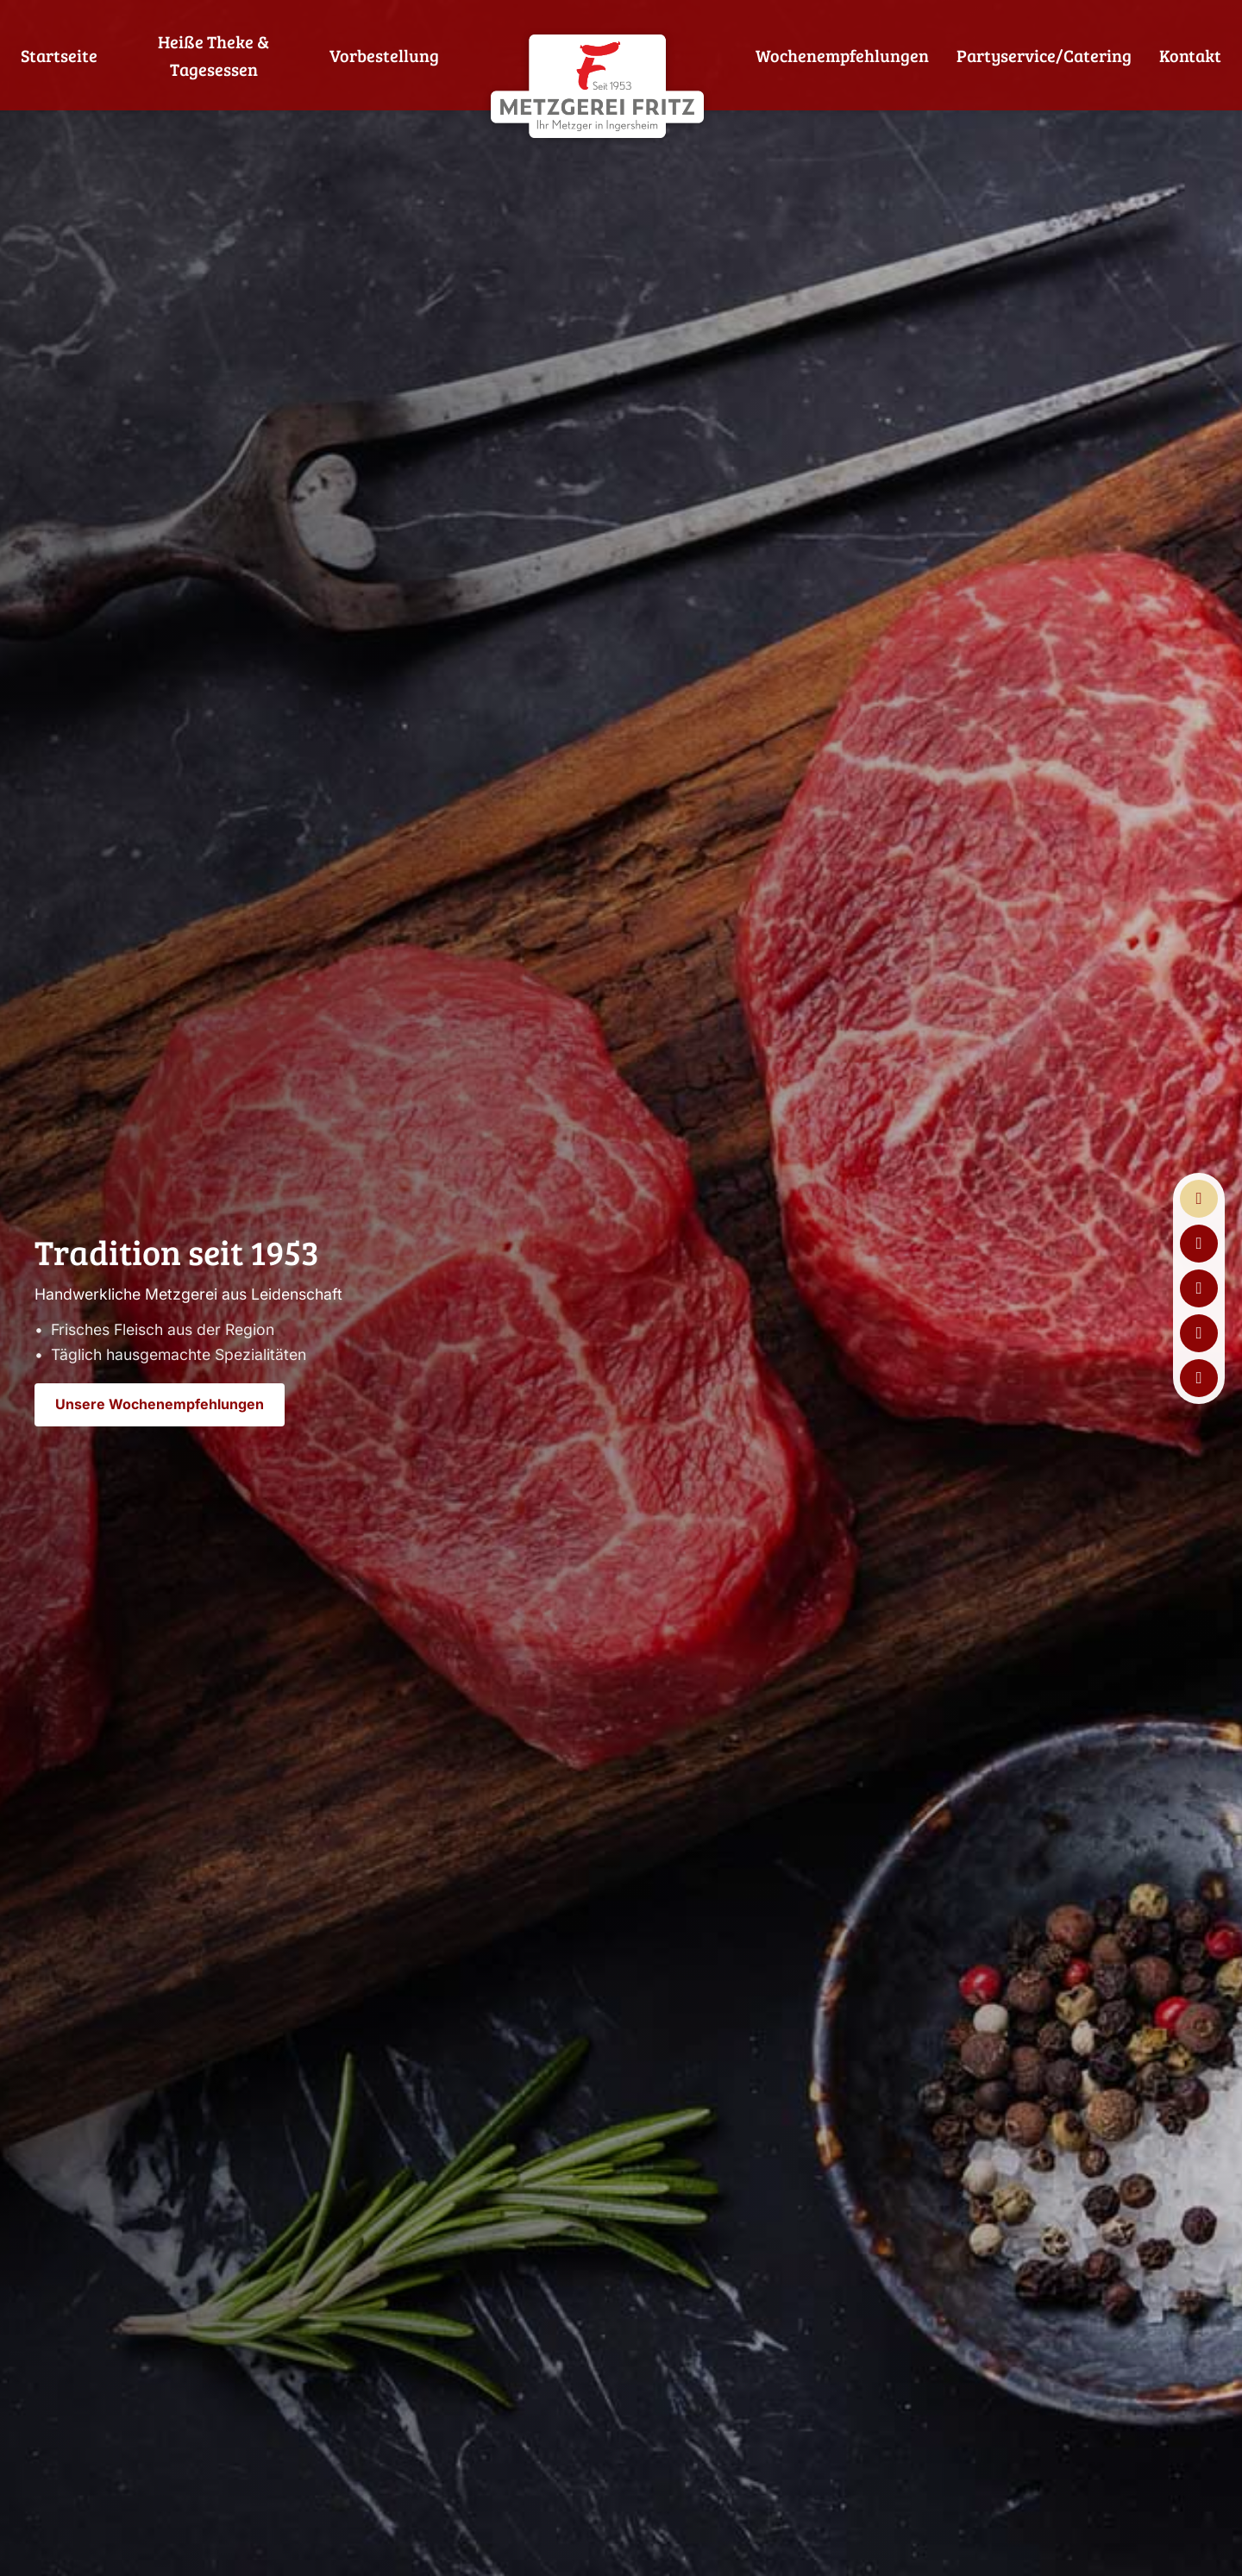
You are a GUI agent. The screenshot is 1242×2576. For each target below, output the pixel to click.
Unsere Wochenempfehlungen (159, 1404)
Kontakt (1190, 55)
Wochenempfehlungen (842, 55)
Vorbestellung (384, 55)
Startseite (59, 55)
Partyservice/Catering (1044, 55)
